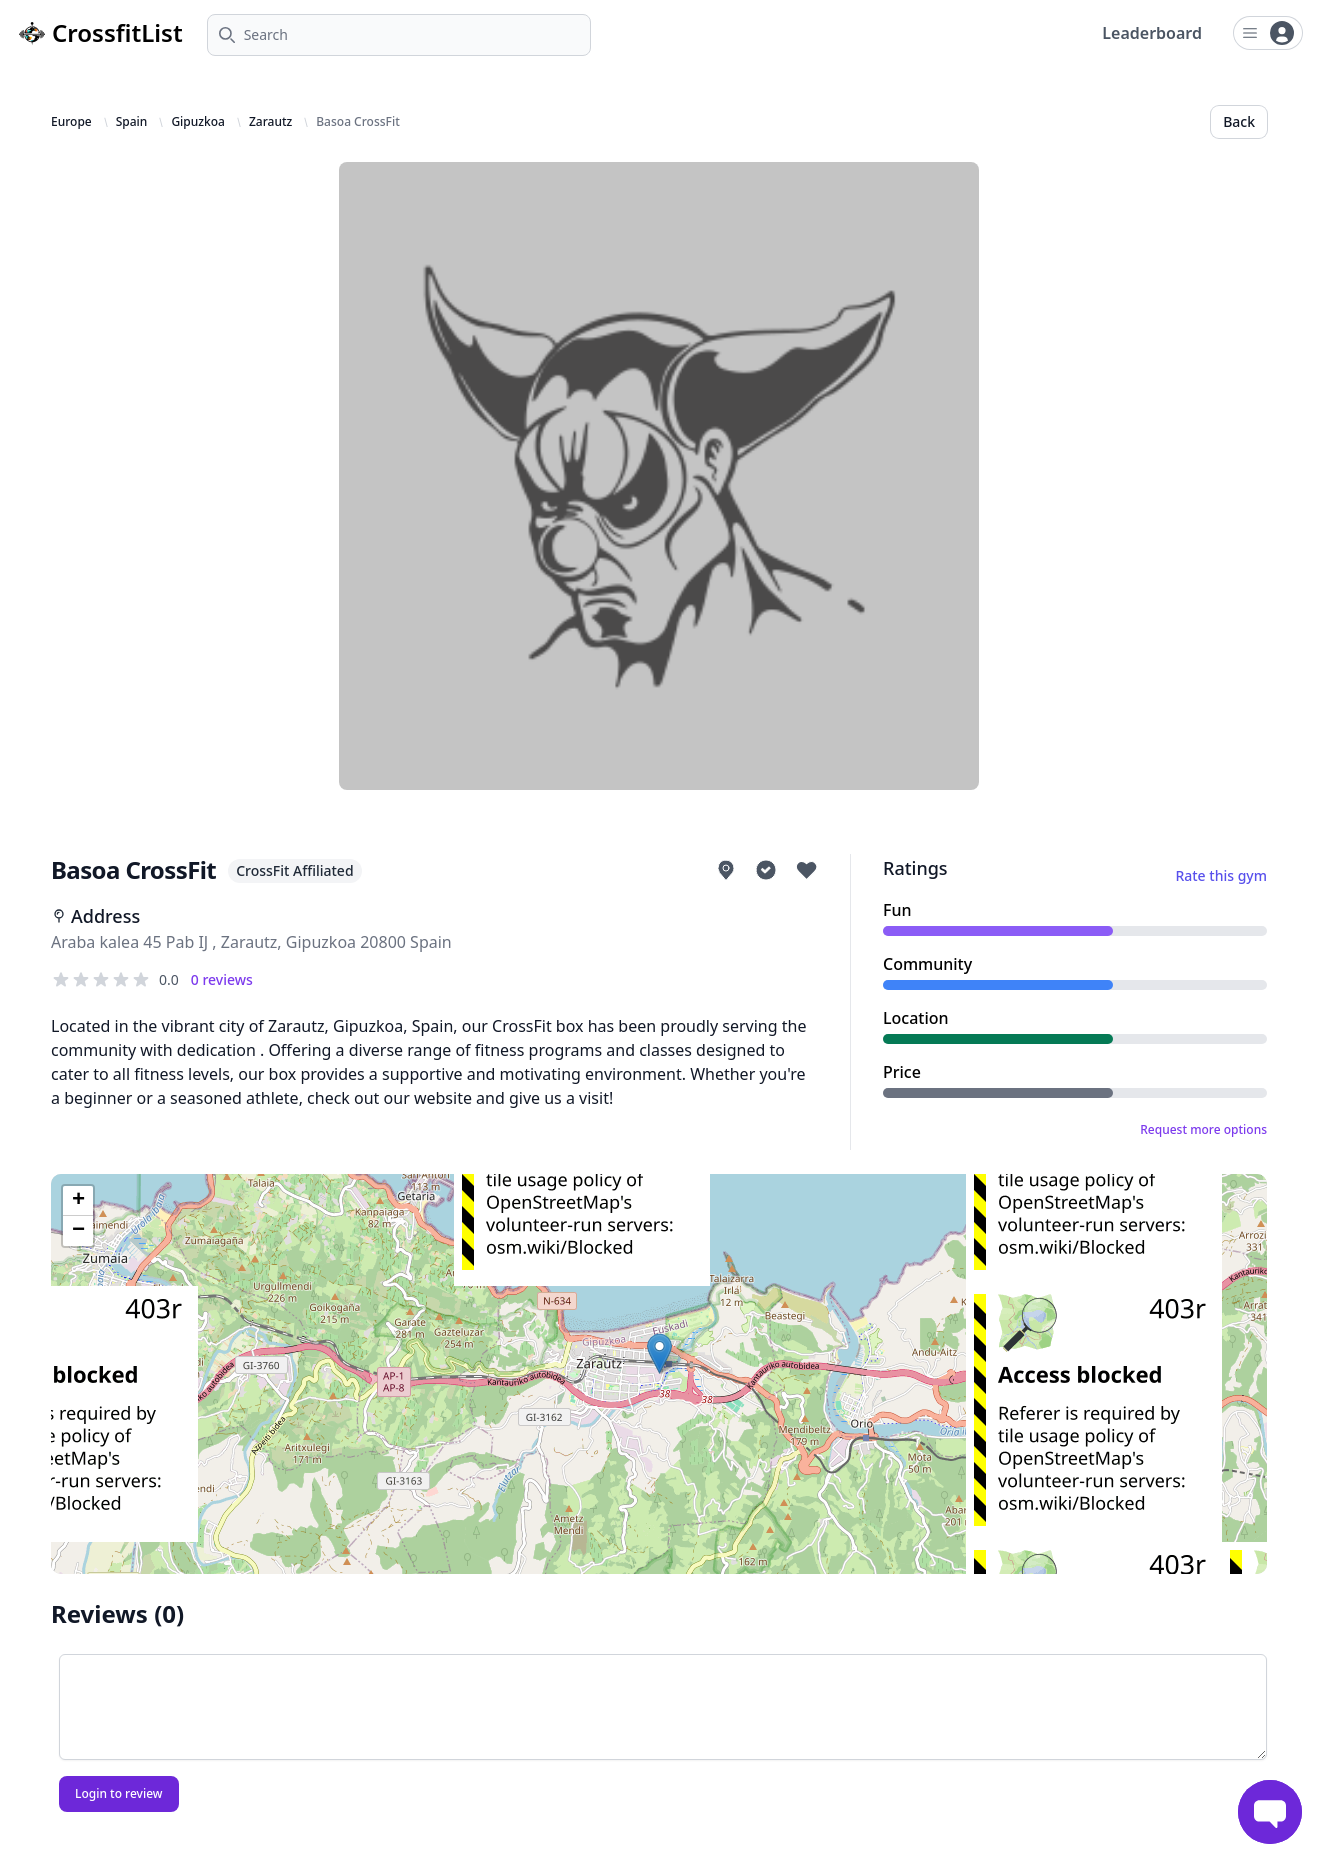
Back (1239, 121)
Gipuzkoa (198, 122)
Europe (71, 122)
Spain (132, 122)
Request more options (1203, 1130)
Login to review (119, 1793)
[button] (659, 1353)
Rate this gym (1221, 875)
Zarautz (270, 122)
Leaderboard (1152, 33)
